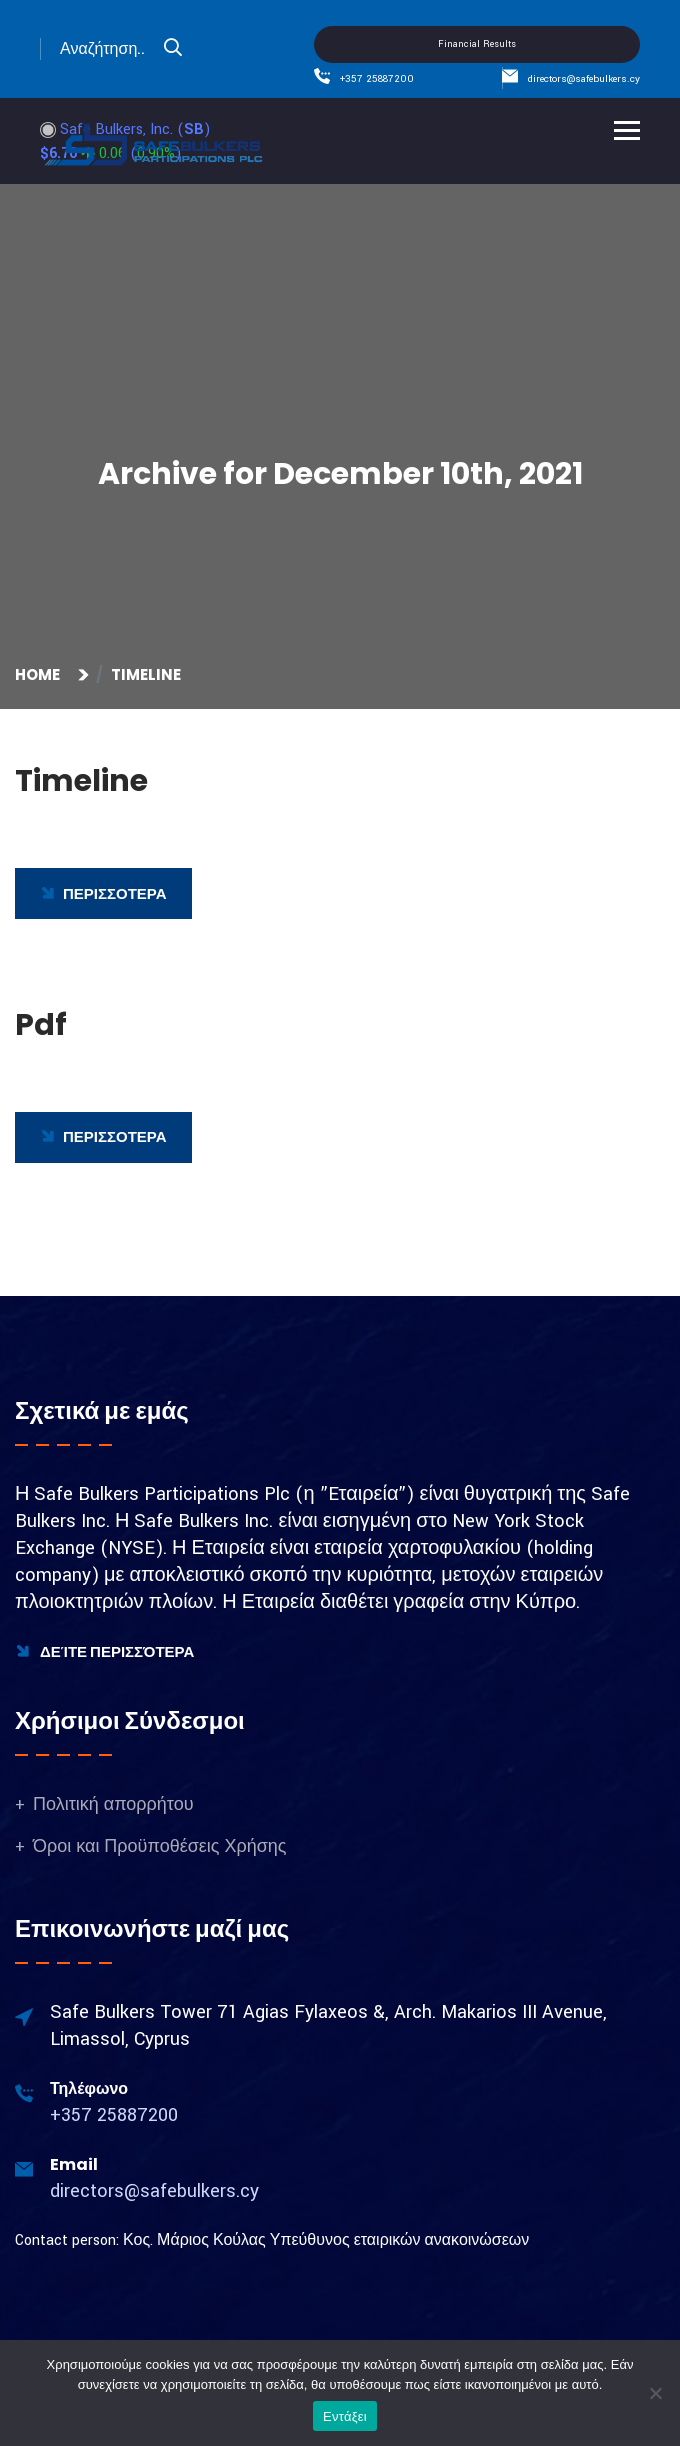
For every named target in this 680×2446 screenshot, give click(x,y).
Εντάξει (345, 2416)
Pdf (41, 1025)
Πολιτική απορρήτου (113, 1804)
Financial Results (477, 44)
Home (40, 674)
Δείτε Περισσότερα (104, 1651)
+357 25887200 (377, 79)
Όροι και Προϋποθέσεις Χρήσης (160, 1846)
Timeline (146, 674)
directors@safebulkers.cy (584, 79)
